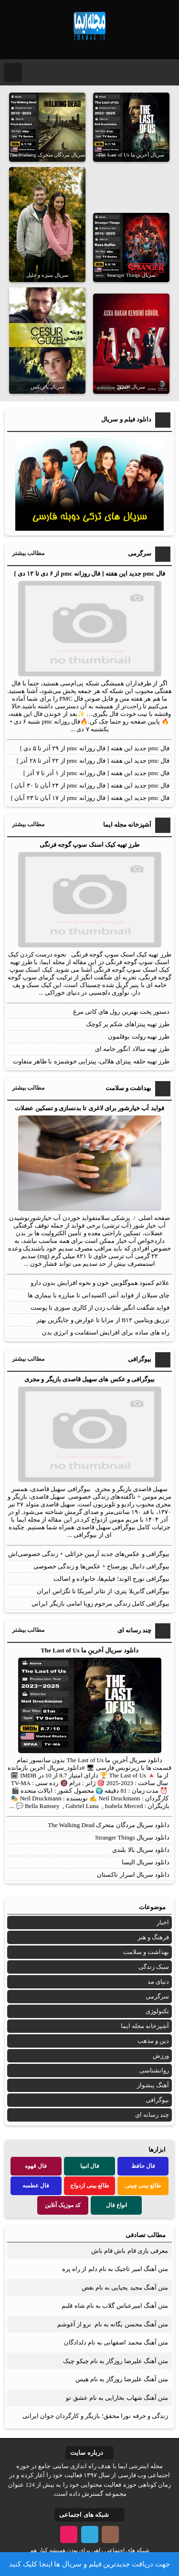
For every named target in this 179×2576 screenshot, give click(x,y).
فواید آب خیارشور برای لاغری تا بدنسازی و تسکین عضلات (89, 1108)
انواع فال (116, 2205)
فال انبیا (89, 2166)
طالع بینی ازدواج (89, 2185)
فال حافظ (143, 2166)
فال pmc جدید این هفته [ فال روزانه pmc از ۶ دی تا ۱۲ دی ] (89, 573)
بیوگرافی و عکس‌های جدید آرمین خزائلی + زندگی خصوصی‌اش (88, 1553)
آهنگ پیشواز (153, 2085)
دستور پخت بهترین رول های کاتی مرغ (121, 1011)
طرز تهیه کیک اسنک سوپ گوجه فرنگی (90, 844)
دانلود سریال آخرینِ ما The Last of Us (89, 1650)
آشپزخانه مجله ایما (145, 2025)
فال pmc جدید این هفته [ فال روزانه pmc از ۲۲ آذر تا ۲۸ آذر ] (93, 760)
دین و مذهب (153, 2040)
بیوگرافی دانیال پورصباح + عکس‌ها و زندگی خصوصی (101, 1566)
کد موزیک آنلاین (63, 2205)
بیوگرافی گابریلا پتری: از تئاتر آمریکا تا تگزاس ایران (103, 1591)
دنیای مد (158, 1981)
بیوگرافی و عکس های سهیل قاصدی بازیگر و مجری (89, 1379)
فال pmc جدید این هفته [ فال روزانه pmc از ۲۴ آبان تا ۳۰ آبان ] (90, 785)
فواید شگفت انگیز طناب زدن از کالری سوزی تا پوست (100, 1307)
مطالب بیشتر (28, 553)
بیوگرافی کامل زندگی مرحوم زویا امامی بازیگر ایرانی (100, 1603)
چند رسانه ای (152, 2114)
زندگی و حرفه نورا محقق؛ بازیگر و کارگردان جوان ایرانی (95, 2415)
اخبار (163, 1922)
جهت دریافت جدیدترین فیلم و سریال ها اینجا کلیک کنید (89, 2564)
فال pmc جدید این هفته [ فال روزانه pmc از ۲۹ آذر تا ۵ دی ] (94, 748)
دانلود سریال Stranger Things (132, 1837)
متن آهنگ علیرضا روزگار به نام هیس (121, 2379)
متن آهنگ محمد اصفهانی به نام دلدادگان (116, 2342)
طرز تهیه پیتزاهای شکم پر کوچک (127, 1024)
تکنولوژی (157, 2011)
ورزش (161, 2055)
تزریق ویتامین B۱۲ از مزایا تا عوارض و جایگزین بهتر (102, 1320)
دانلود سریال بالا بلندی (140, 1849)
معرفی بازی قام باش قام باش (129, 2250)
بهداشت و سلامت (146, 1952)
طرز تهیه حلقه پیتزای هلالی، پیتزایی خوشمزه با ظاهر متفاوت (91, 1061)
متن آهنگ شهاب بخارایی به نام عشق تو (117, 2397)
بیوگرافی (157, 2099)
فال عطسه (35, 2185)
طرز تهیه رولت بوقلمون (138, 1036)
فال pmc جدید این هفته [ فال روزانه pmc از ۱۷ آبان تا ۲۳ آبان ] (90, 797)
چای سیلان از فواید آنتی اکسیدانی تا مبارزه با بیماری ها (99, 1295)
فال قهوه (36, 2166)
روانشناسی (154, 2070)
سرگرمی (157, 1996)
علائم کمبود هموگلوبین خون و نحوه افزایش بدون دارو (100, 1282)
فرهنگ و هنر (153, 1937)
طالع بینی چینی (143, 2185)
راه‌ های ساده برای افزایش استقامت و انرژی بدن (105, 1332)
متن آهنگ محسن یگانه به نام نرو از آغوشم (112, 2324)
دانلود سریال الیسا (146, 1862)
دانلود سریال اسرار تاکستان (133, 1874)
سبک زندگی (153, 1966)
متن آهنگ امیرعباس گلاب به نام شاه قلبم (115, 2305)
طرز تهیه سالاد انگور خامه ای (132, 1048)
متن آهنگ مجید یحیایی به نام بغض (125, 2287)
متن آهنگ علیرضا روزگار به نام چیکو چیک (115, 2361)
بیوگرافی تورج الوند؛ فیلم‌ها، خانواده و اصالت (111, 1578)
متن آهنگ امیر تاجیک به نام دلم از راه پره (115, 2268)
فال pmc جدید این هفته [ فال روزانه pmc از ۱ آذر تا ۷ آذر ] (96, 773)
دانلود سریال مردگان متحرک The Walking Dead (108, 1825)
